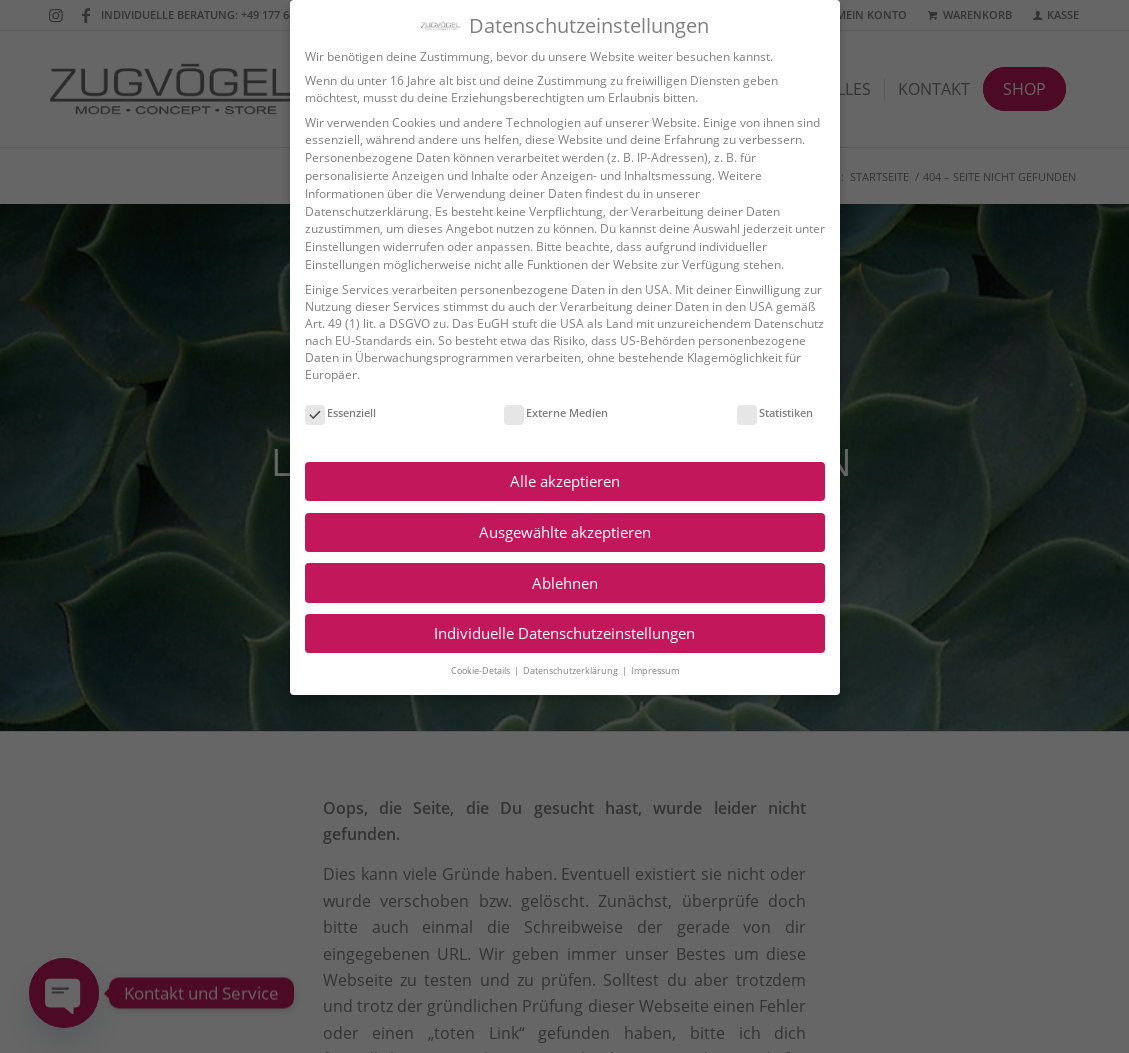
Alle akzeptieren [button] (555, 481)
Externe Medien (547, 412)
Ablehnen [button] (555, 583)
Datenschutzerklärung (357, 211)
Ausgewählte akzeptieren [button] (555, 532)
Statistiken (766, 412)
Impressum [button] (645, 670)
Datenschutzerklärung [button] (561, 670)
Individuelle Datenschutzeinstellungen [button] (555, 633)
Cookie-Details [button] (471, 670)
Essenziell (330, 412)
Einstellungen (332, 246)
